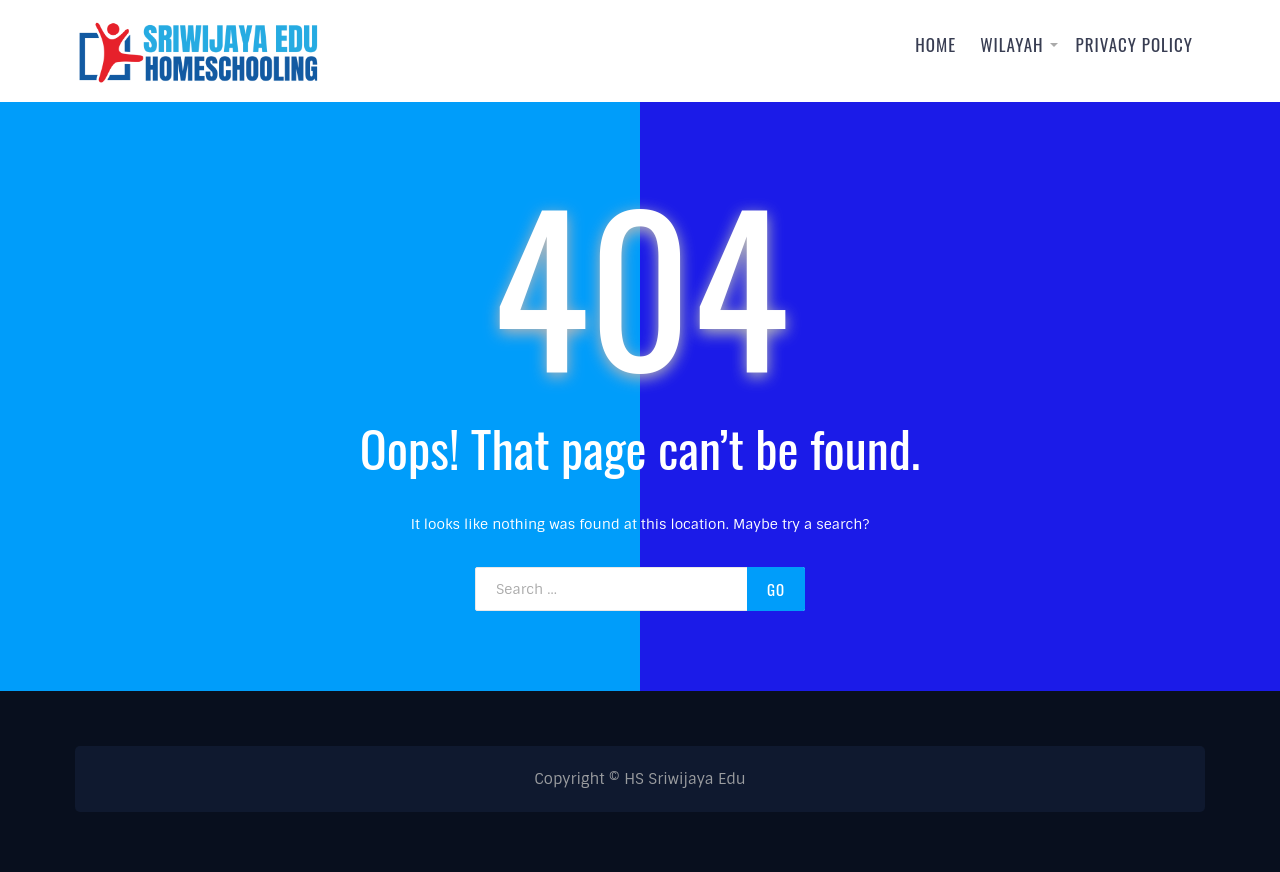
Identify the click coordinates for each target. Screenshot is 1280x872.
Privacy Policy (1134, 44)
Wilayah (1011, 44)
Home (935, 44)
